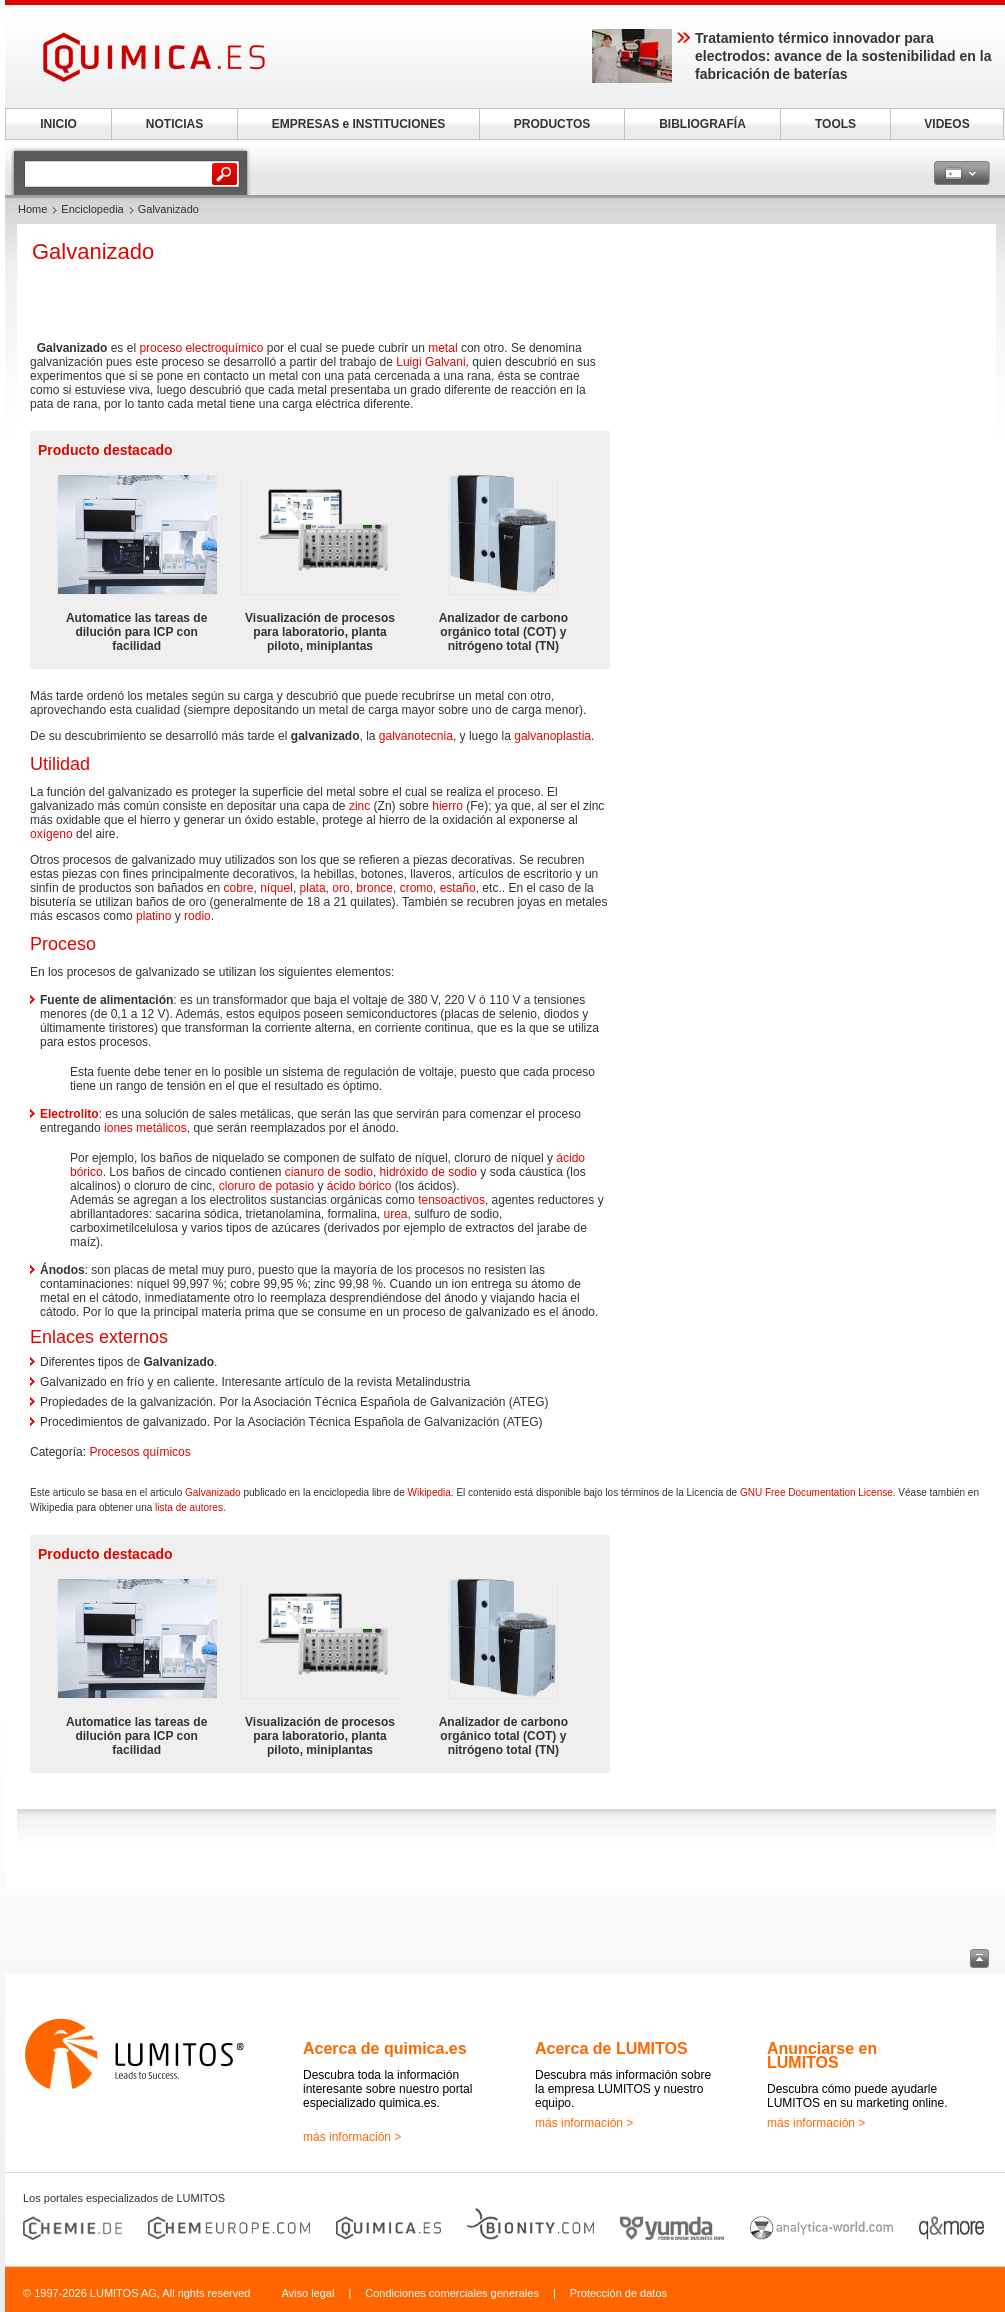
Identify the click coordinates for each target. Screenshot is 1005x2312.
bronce (374, 888)
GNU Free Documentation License (816, 1492)
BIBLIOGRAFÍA (702, 124)
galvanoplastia (552, 736)
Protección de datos (618, 2293)
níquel (276, 888)
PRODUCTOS (552, 124)
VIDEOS (946, 124)
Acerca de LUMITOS (611, 2048)
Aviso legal (307, 2293)
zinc (359, 806)
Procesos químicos (139, 1452)
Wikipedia (428, 1492)
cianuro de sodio (329, 1172)
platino (153, 916)
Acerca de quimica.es (385, 2048)
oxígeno (51, 834)
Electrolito (69, 1114)
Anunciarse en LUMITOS (822, 2055)
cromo (416, 888)
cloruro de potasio (266, 1186)
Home (32, 209)
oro (340, 888)
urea (396, 1214)
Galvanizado (213, 1492)
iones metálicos (145, 1128)
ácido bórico (359, 1186)
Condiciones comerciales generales (452, 2293)
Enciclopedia (92, 209)
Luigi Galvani (430, 362)
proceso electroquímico (201, 348)
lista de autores (189, 1507)
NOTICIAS (174, 124)
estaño (458, 888)
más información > (352, 2137)
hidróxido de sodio (428, 1172)
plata (313, 888)
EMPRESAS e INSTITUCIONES (358, 124)
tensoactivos (451, 1200)
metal (442, 348)
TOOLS (835, 124)
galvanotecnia (416, 736)
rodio (197, 916)
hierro (447, 806)
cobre (238, 888)
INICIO (58, 124)
